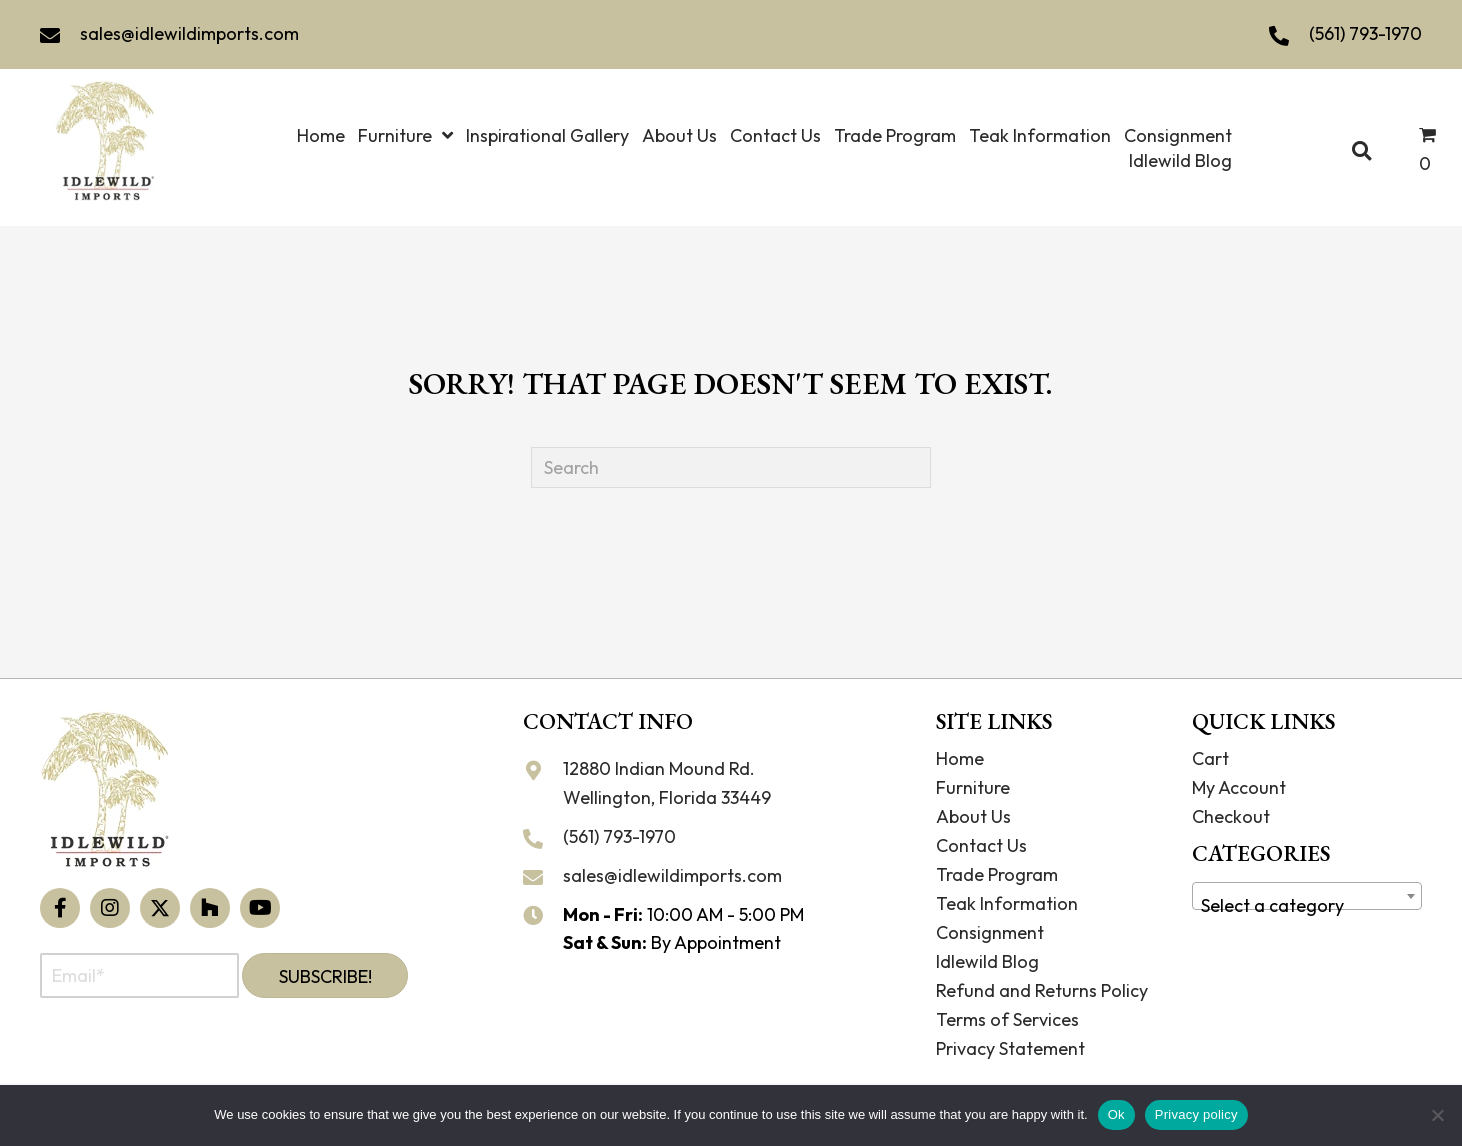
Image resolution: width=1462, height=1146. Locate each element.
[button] (60, 908)
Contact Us (981, 845)
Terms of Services (1007, 1019)
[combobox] (1307, 896)
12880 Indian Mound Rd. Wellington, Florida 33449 (667, 783)
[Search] (731, 467)
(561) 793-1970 (1365, 33)
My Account (1239, 787)
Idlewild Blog (987, 961)
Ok (1116, 1114)
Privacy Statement (1010, 1048)
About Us (973, 816)
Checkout (1231, 816)
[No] (1437, 1115)
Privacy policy (1196, 1114)
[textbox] (1307, 906)
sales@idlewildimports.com (189, 33)
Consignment (990, 932)
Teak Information (1007, 903)
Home (960, 758)
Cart (1210, 758)
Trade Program (997, 874)
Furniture (973, 787)
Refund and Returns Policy (1042, 990)
